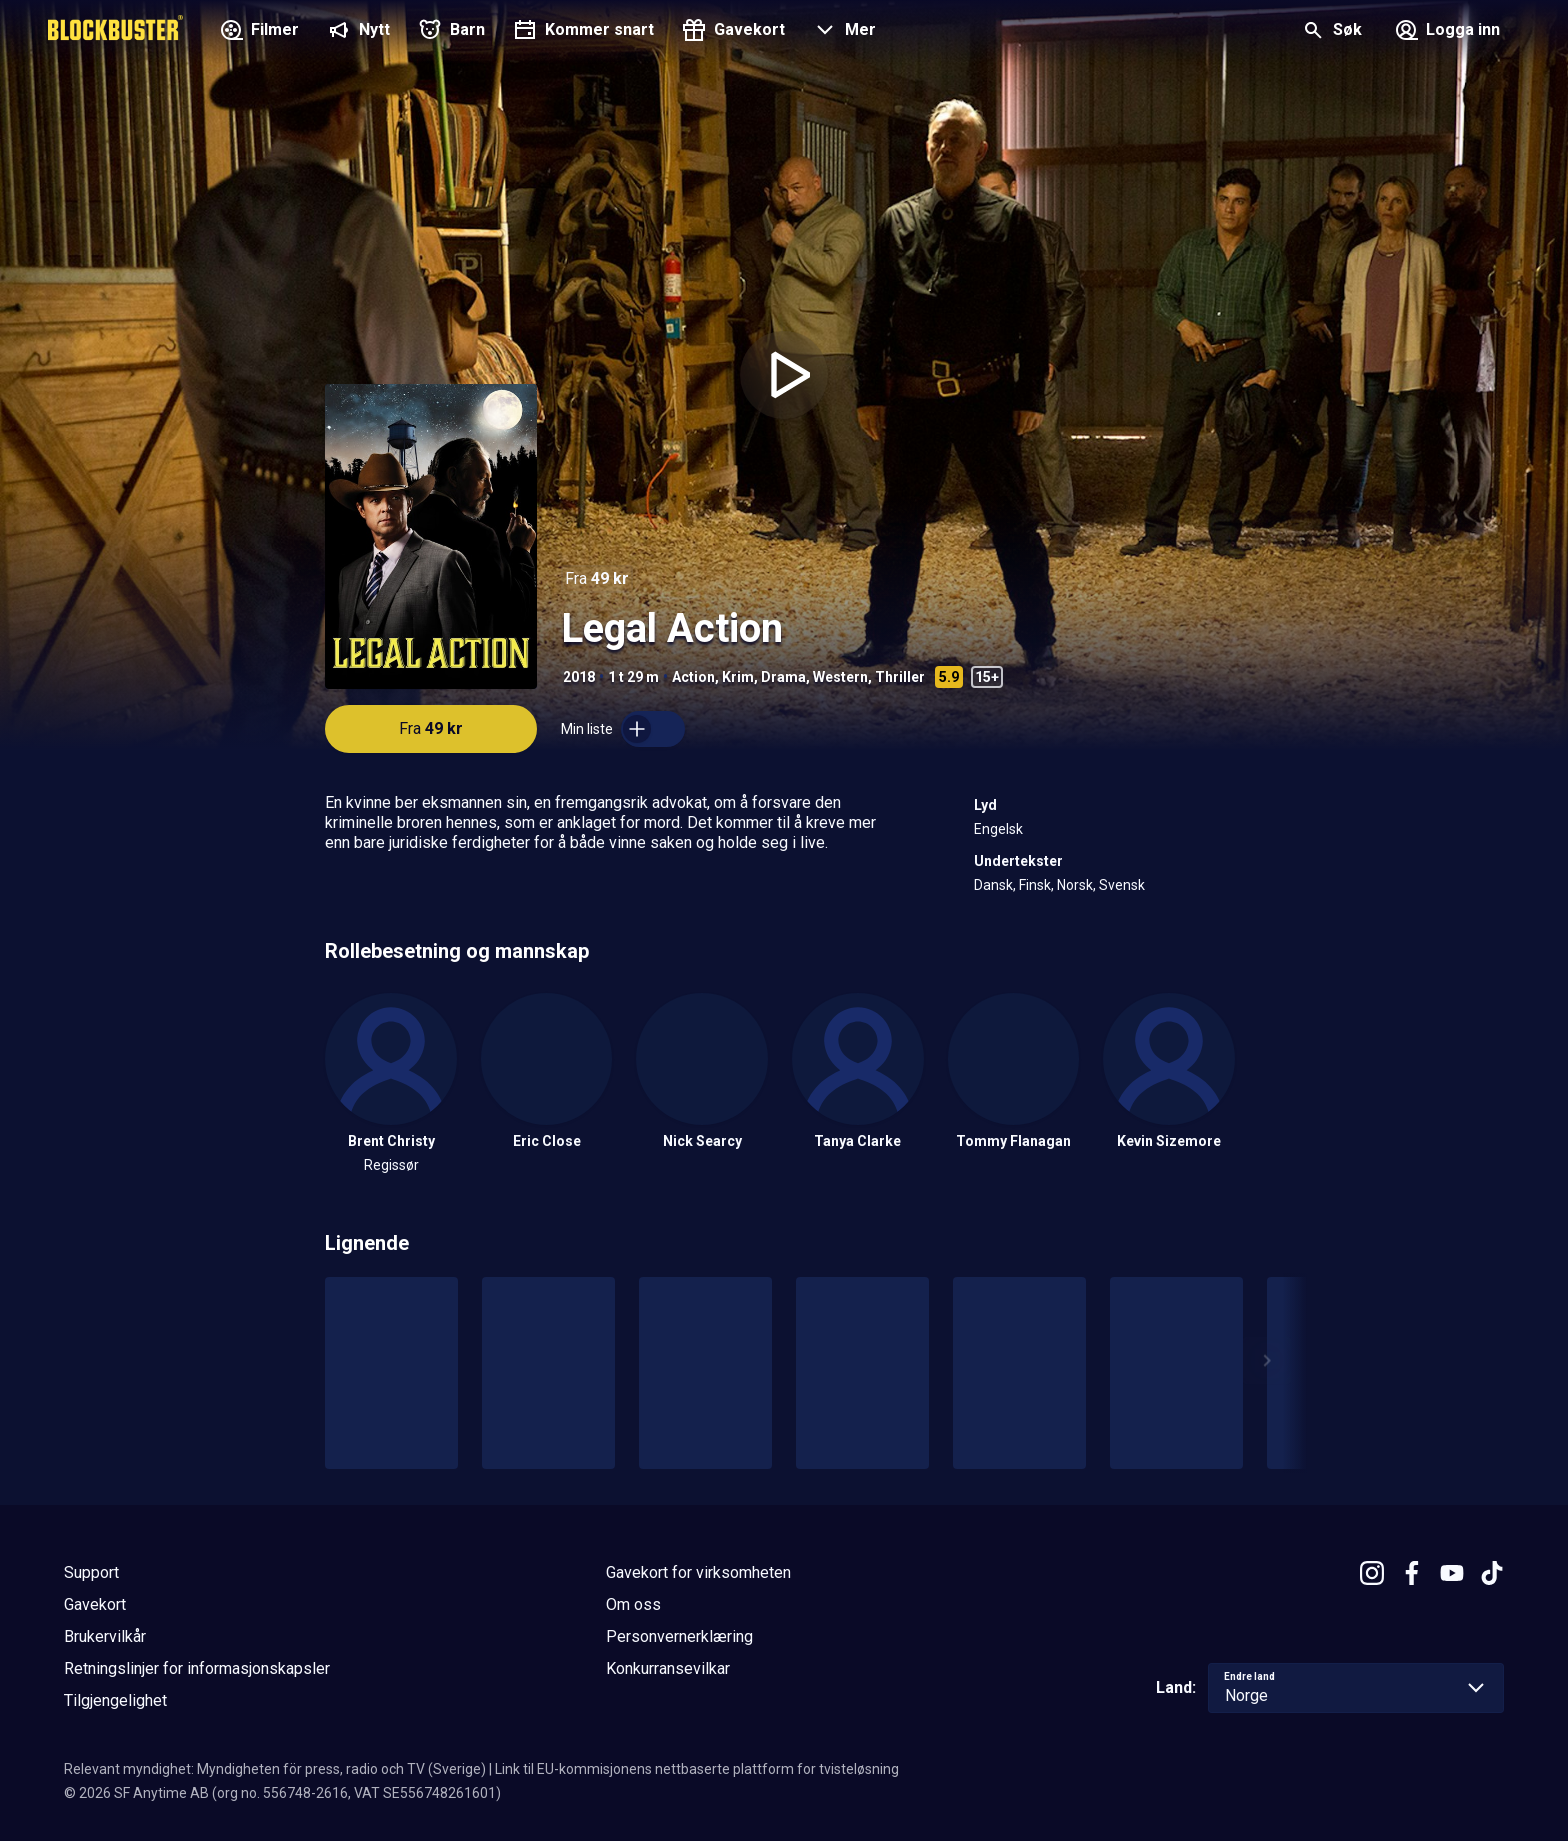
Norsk (1075, 885)
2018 (579, 677)
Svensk (1122, 885)
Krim (738, 677)
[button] (842, 32)
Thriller (900, 677)
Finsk (1035, 885)
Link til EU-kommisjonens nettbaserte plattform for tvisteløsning (697, 1769)
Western (840, 677)
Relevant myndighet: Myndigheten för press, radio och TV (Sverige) (275, 1769)
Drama (783, 677)
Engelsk (998, 829)
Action (693, 677)
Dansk (993, 885)
